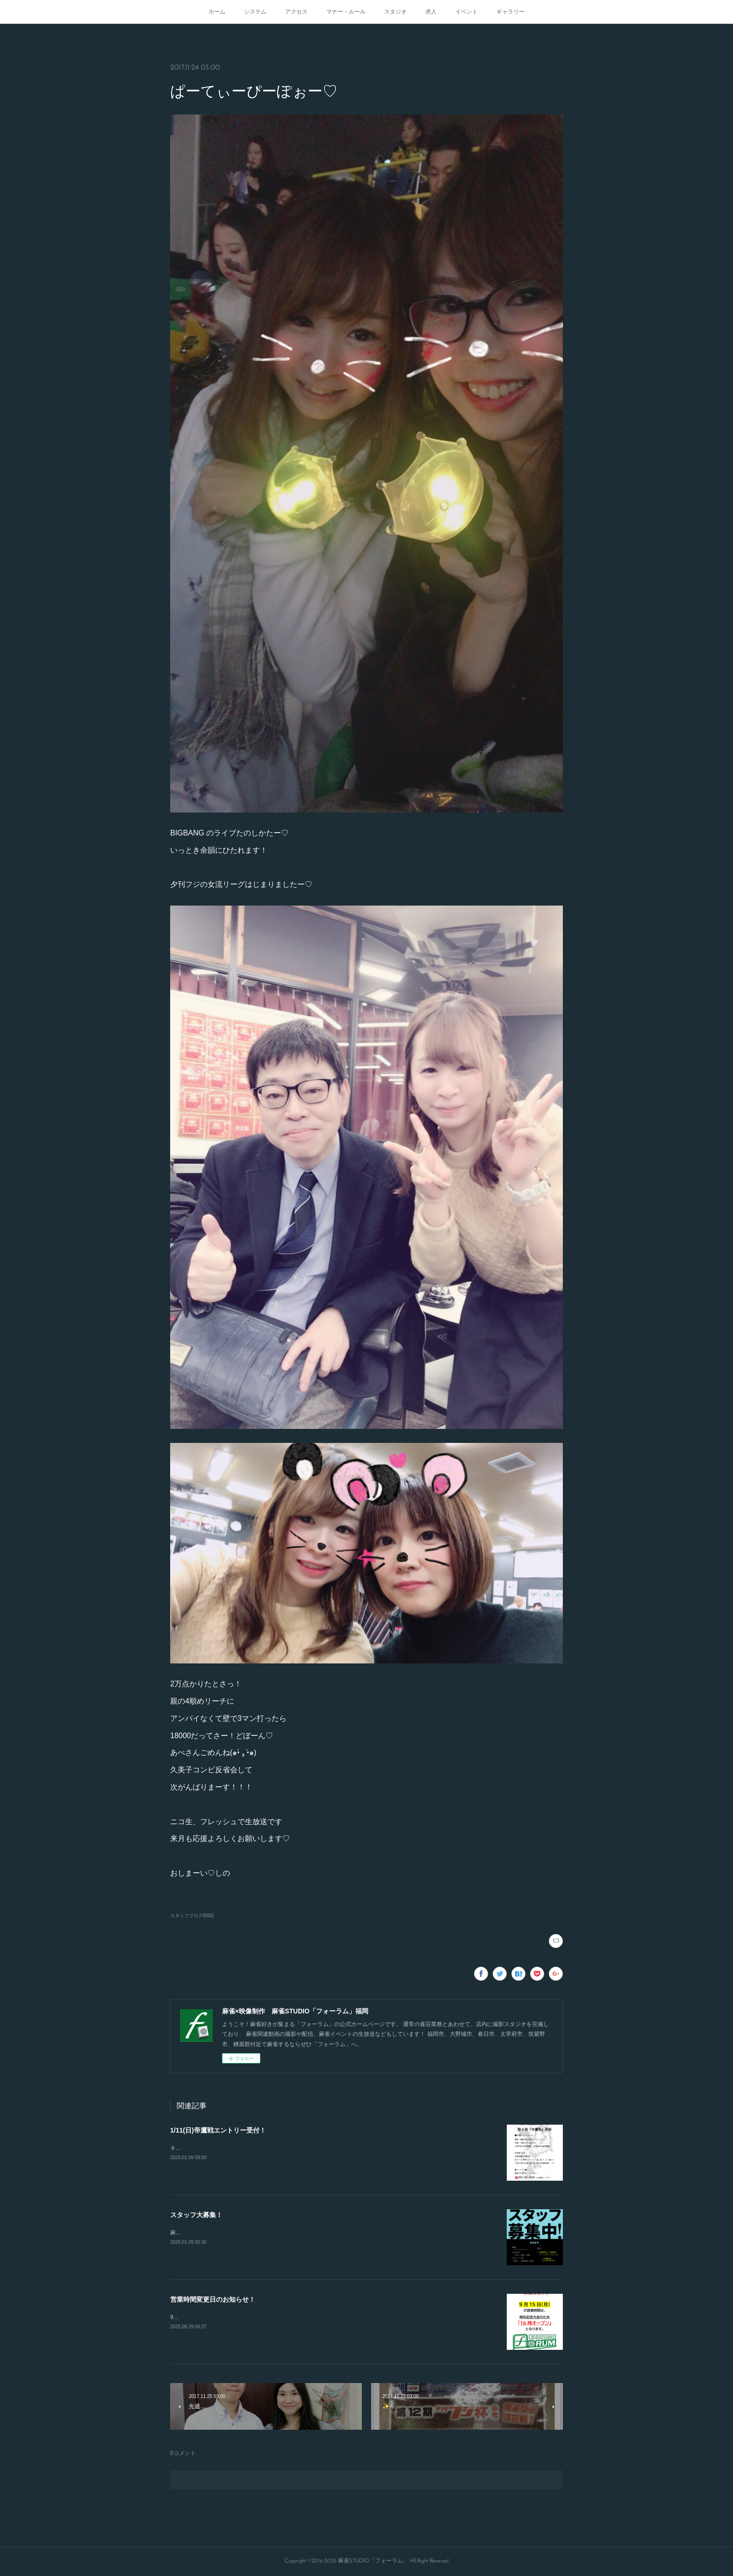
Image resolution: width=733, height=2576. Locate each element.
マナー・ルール (346, 11)
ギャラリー (510, 11)
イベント (466, 11)
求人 (431, 11)
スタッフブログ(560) (192, 1915)
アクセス (296, 11)
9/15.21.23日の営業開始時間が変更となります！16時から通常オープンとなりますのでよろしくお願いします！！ (312, 2317)
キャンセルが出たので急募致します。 (218, 2148)
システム (255, 11)
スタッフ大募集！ (196, 2215)
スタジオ (395, 11)
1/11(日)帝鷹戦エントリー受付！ (218, 2130)
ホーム (216, 11)
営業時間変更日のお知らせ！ (212, 2299)
